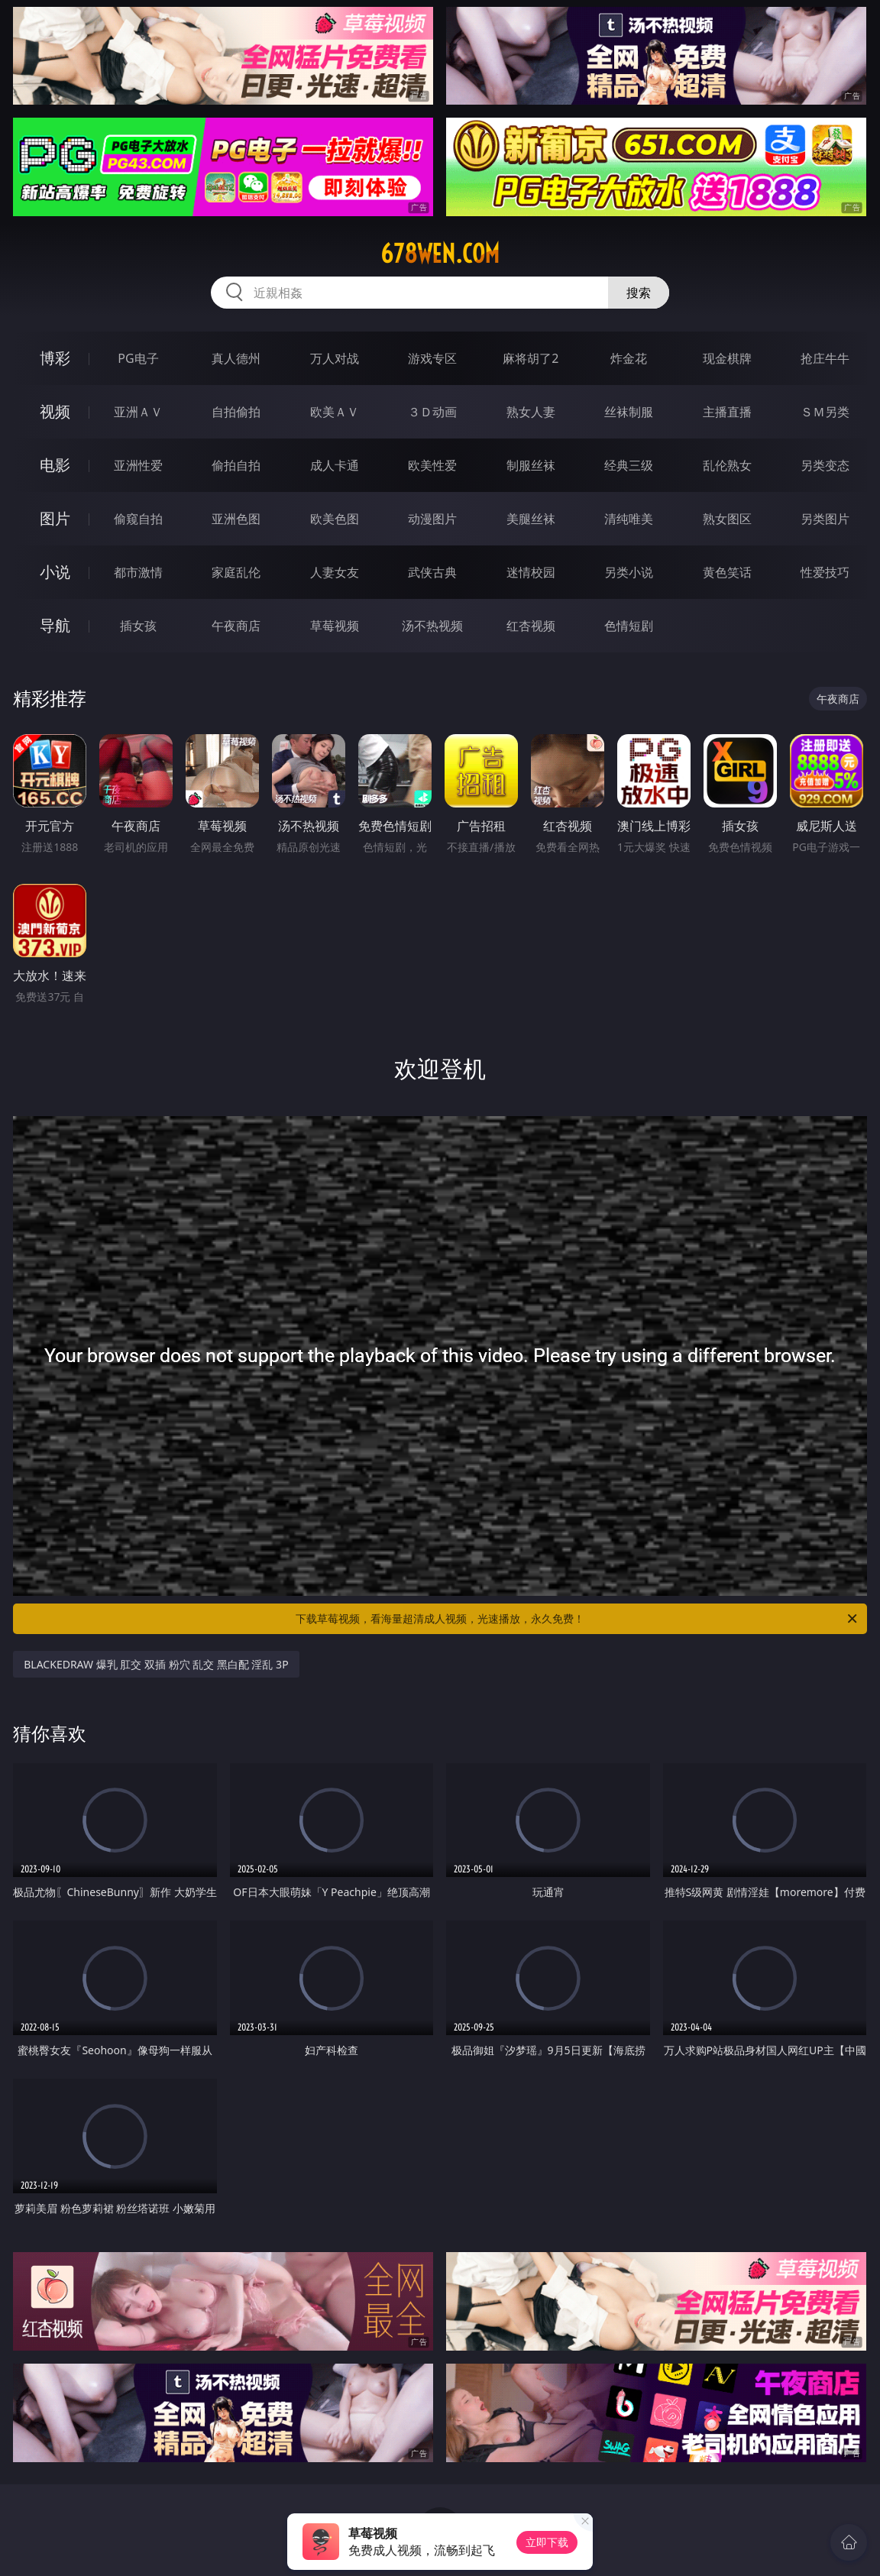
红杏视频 (530, 625)
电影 (55, 465)
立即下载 (547, 2542)
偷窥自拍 (138, 518)
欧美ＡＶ (334, 411)
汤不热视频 (432, 625)
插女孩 (138, 625)
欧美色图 (334, 518)
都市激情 (138, 572)
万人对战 (334, 358)
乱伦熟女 (727, 465)
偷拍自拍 (236, 465)
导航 (55, 625)
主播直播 (727, 411)
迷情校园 (530, 572)
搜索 (638, 292)
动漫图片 (432, 518)
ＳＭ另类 (825, 411)
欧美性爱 (432, 465)
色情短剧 (628, 625)
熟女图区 (727, 518)
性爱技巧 (825, 572)
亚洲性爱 (138, 465)
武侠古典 (432, 572)
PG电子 (138, 358)
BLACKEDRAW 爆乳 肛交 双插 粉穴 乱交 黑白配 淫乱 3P (156, 1664)
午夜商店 (236, 625)
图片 (55, 518)
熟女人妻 (530, 411)
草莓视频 (334, 625)
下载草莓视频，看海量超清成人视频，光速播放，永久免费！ (577, 1619)
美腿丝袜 (530, 518)
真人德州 (236, 358)
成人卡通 (334, 465)
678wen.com (440, 253)
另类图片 (825, 518)
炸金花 (628, 358)
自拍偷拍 (236, 411)
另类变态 (825, 465)
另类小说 (628, 572)
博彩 (55, 358)
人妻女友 (334, 572)
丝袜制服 (628, 411)
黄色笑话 (727, 572)
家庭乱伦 (236, 572)
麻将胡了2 (530, 358)
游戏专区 (432, 358)
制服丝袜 (530, 465)
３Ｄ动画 (432, 411)
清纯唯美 (628, 518)
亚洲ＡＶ (138, 411)
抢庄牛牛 (825, 358)
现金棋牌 (727, 358)
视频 (55, 411)
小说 (55, 571)
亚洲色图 (236, 518)
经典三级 (628, 465)
